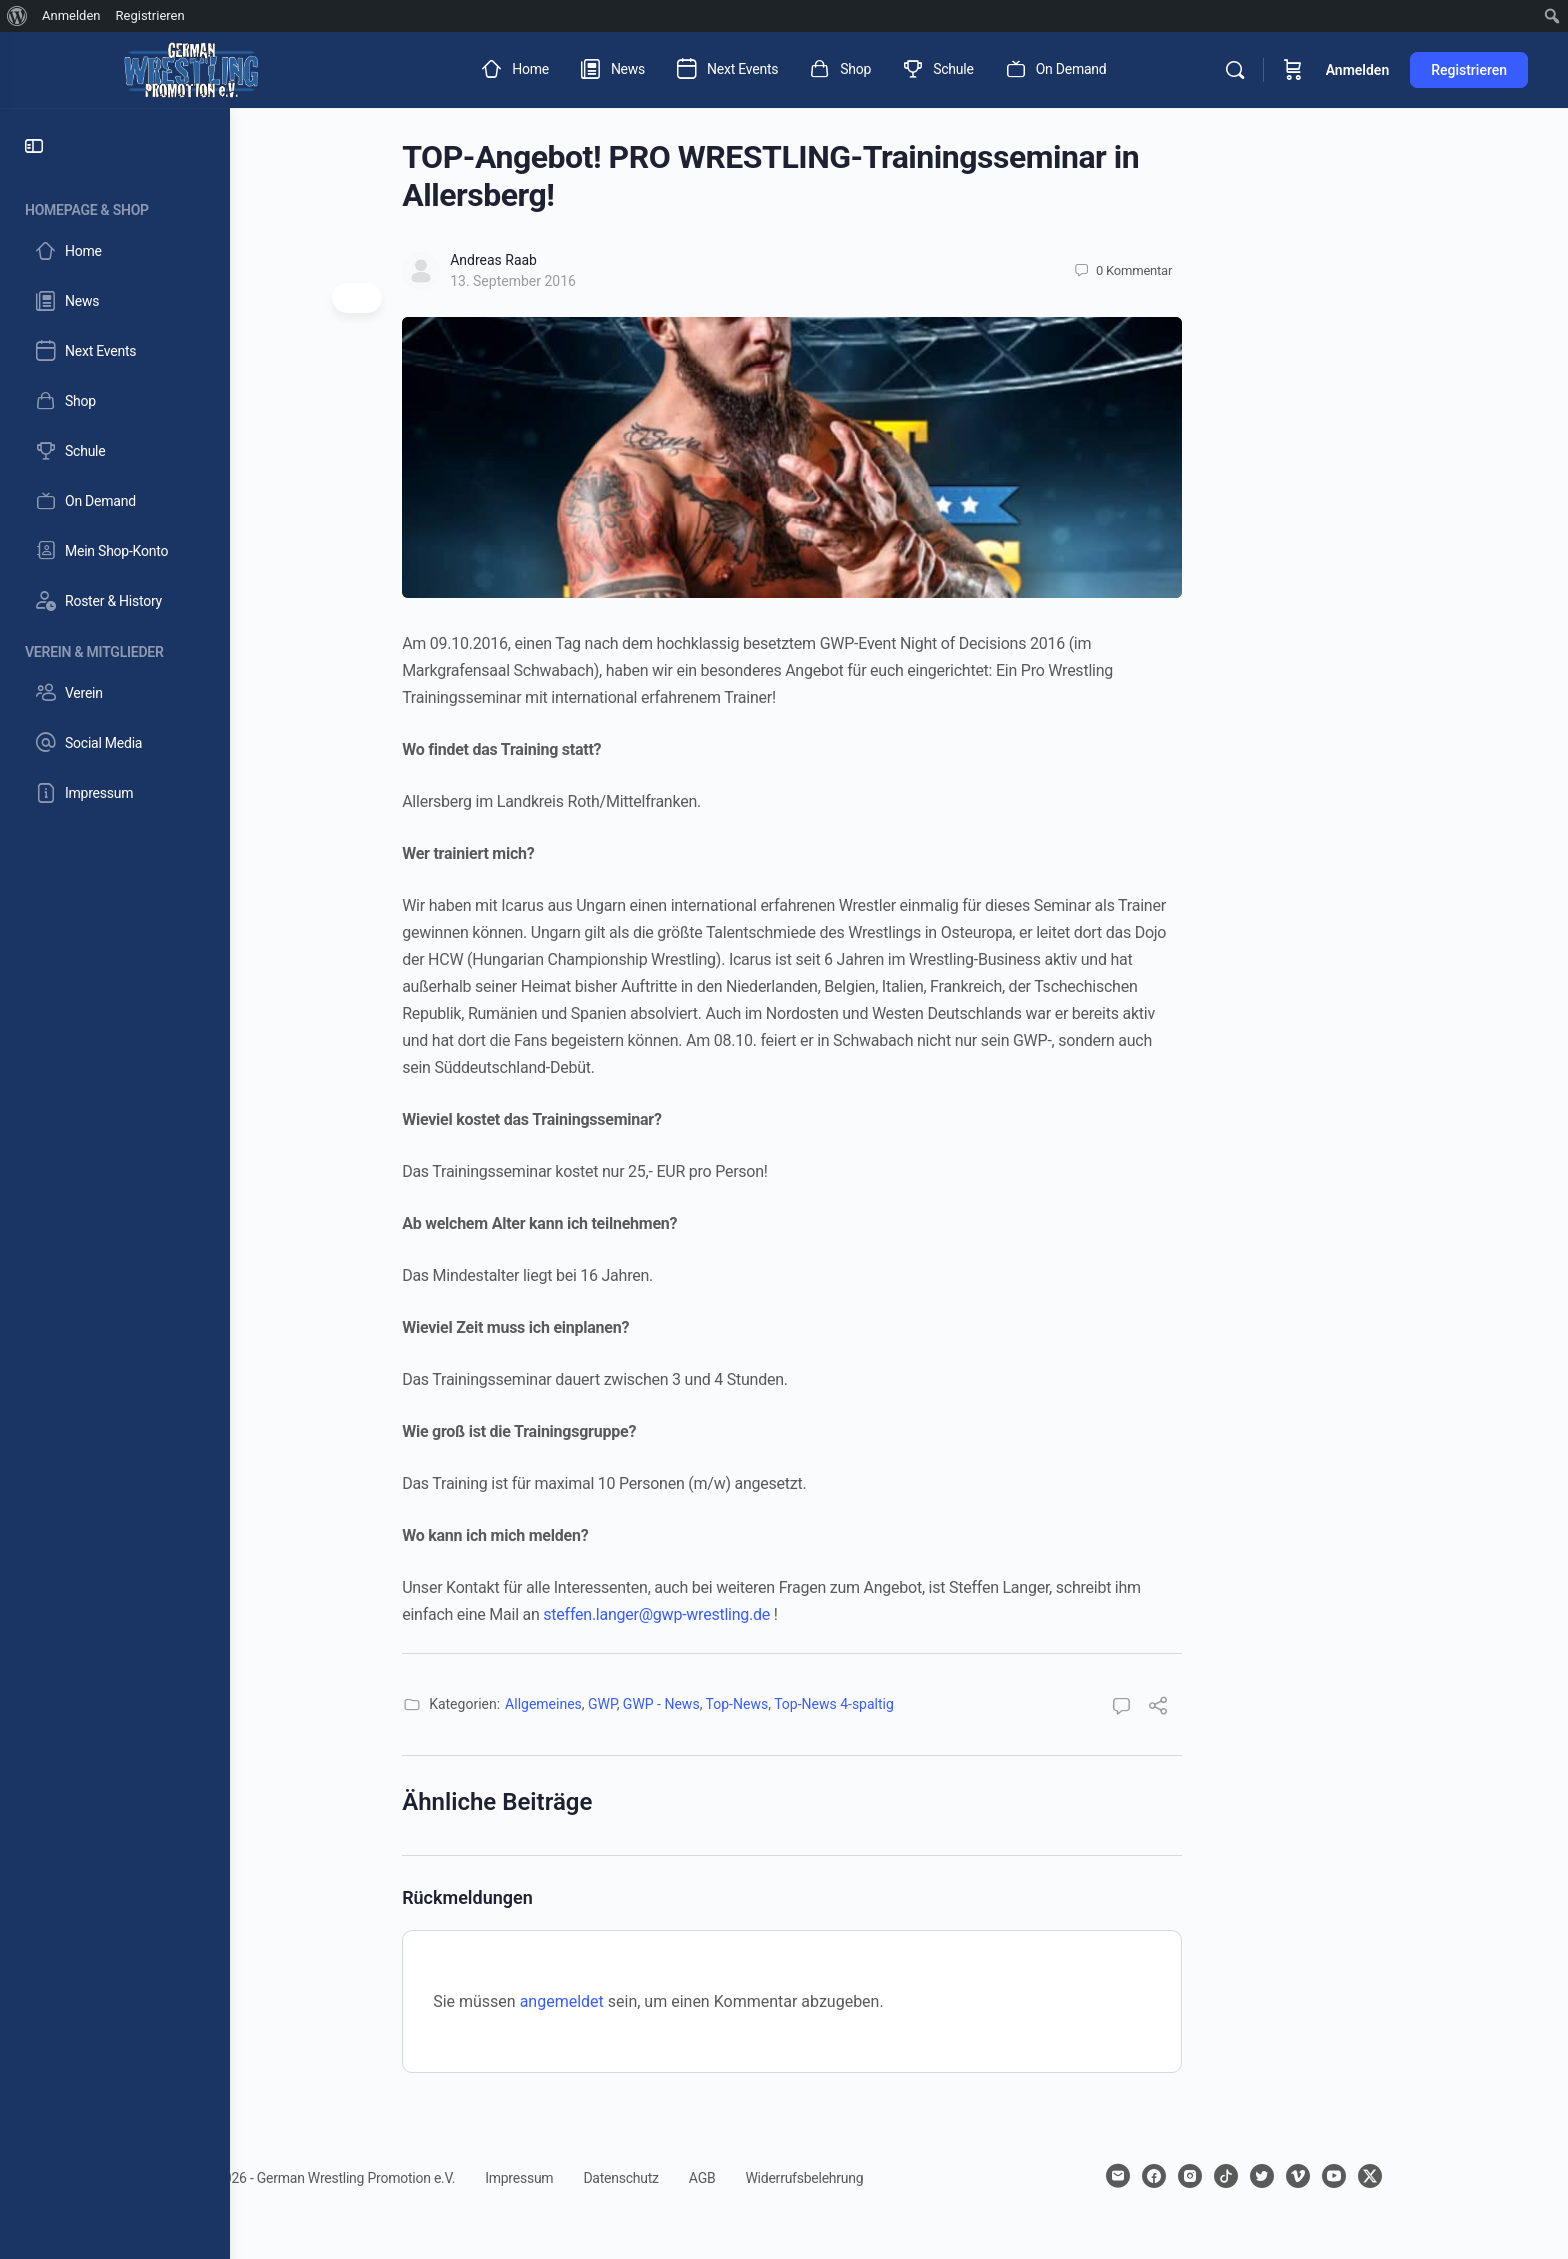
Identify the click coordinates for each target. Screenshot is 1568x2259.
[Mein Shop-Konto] (114, 551)
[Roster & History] (114, 601)
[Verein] (114, 693)
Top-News (843, 1704)
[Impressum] (114, 793)
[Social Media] (114, 743)
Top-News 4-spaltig (941, 1704)
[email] (1225, 2176)
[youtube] (1441, 2176)
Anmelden (1358, 70)
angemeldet (669, 2001)
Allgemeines (650, 1704)
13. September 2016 (620, 281)
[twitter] (1369, 2176)
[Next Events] (114, 351)
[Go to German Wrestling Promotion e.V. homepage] (191, 68)
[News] (114, 301)
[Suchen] (1235, 70)
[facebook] (1261, 2176)
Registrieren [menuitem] (150, 15)
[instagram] (1297, 2176)
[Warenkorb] (1293, 70)
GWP (709, 1704)
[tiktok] (1333, 2176)
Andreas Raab (600, 260)
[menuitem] (17, 16)
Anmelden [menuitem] (71, 15)
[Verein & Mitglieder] (115, 648)
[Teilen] (1265, 1708)
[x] (1477, 2176)
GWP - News (768, 1704)
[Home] (114, 251)
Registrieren (1469, 70)
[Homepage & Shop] (115, 206)
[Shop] (114, 401)
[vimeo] (1405, 2176)
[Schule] (114, 451)
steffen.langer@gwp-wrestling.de (763, 1614)
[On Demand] (114, 501)
